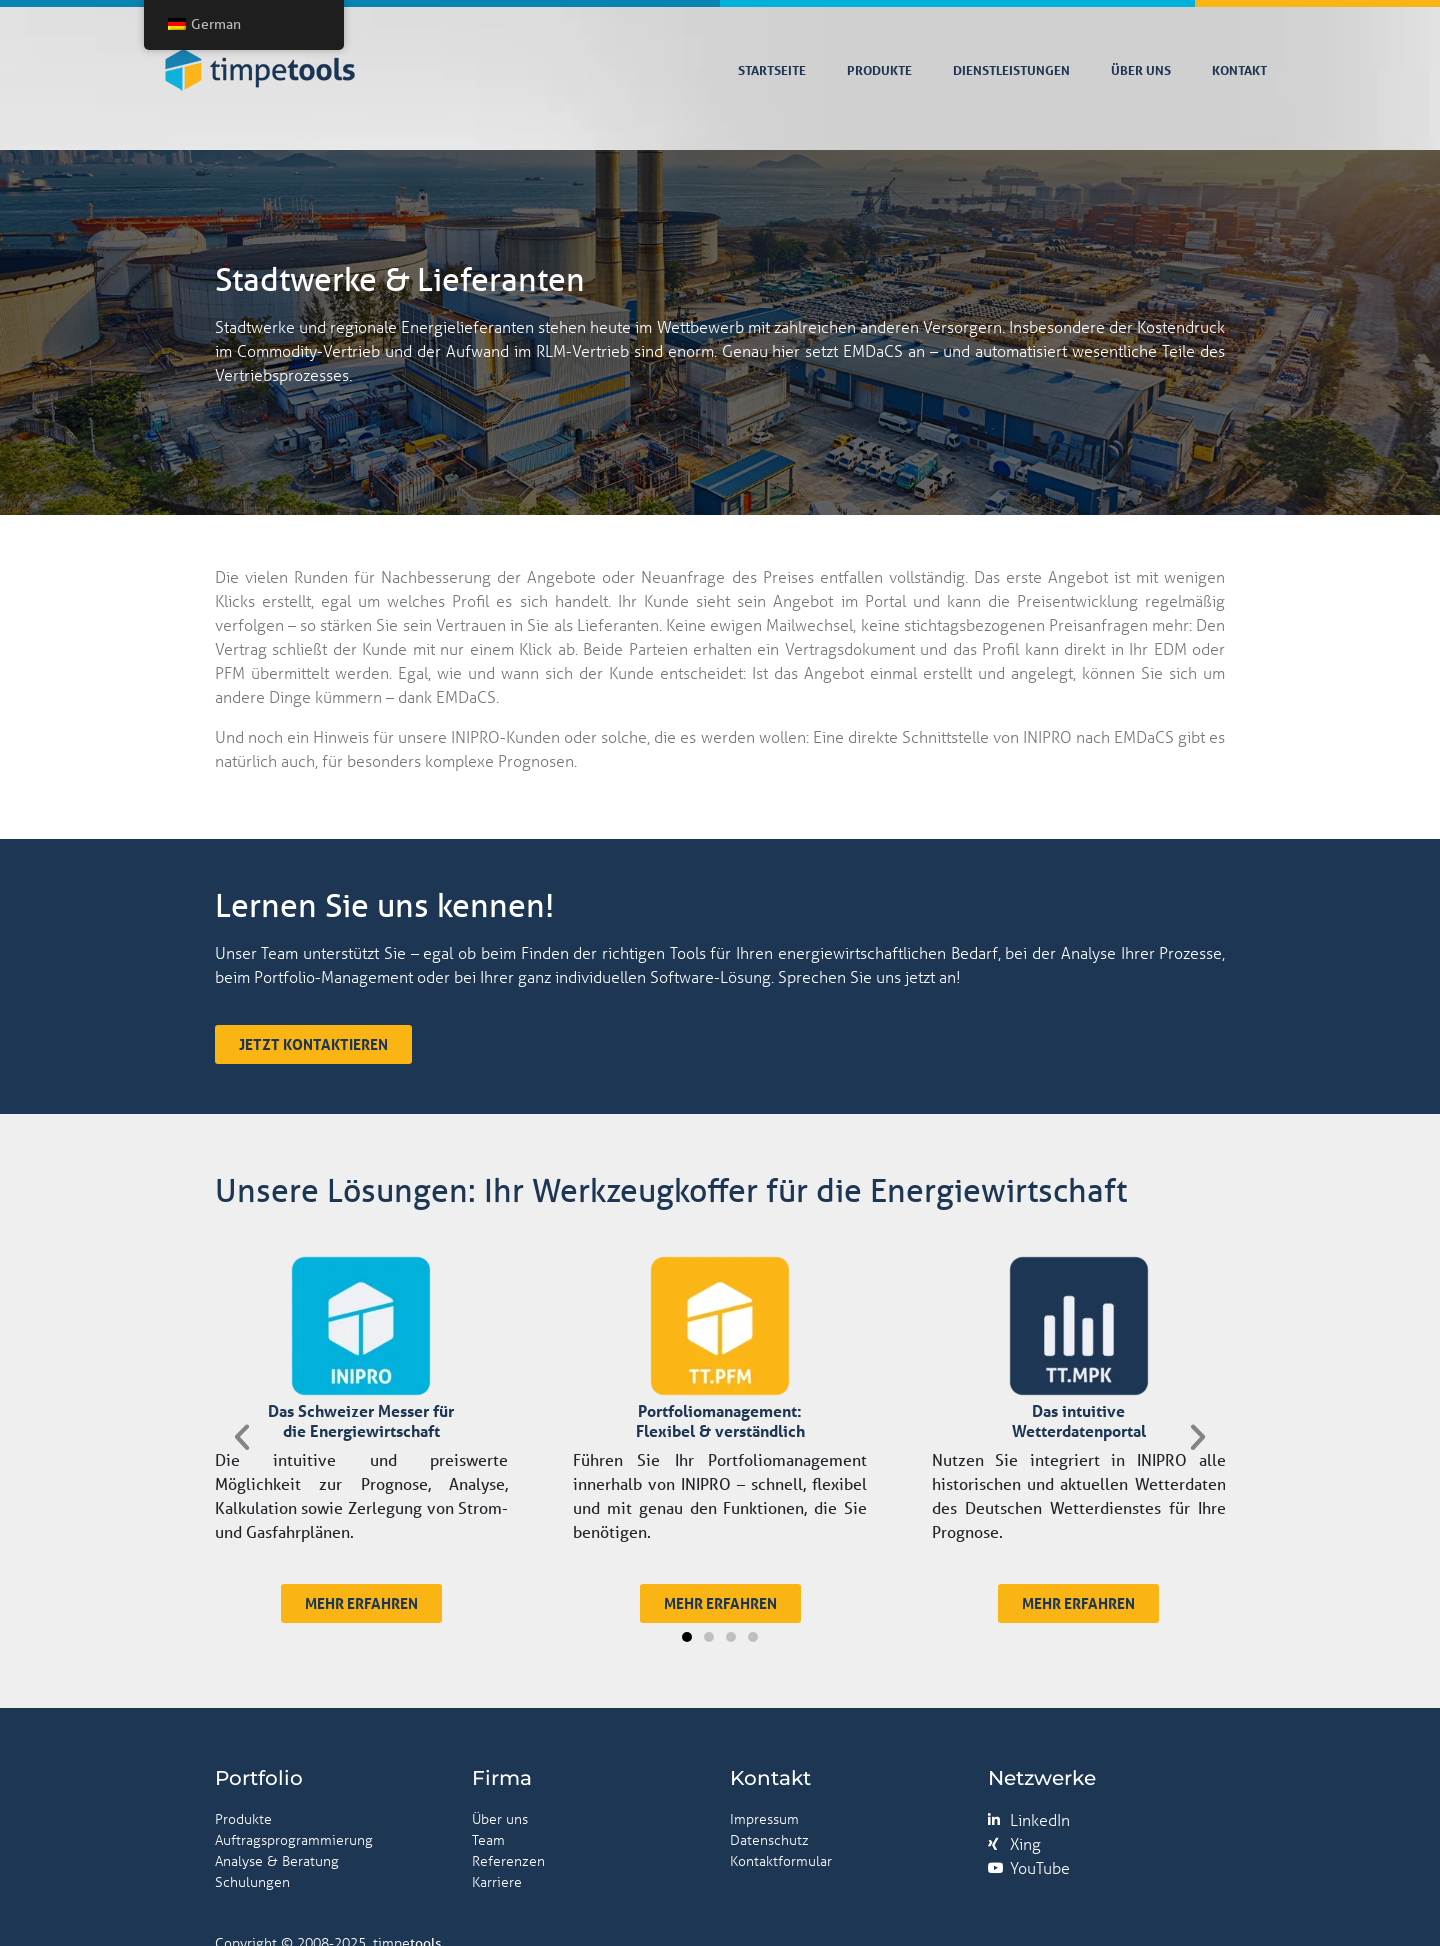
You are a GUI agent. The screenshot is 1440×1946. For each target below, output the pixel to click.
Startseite (772, 70)
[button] (325, 1569)
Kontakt (1239, 70)
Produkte (879, 70)
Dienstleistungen (1011, 70)
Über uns (1141, 70)
